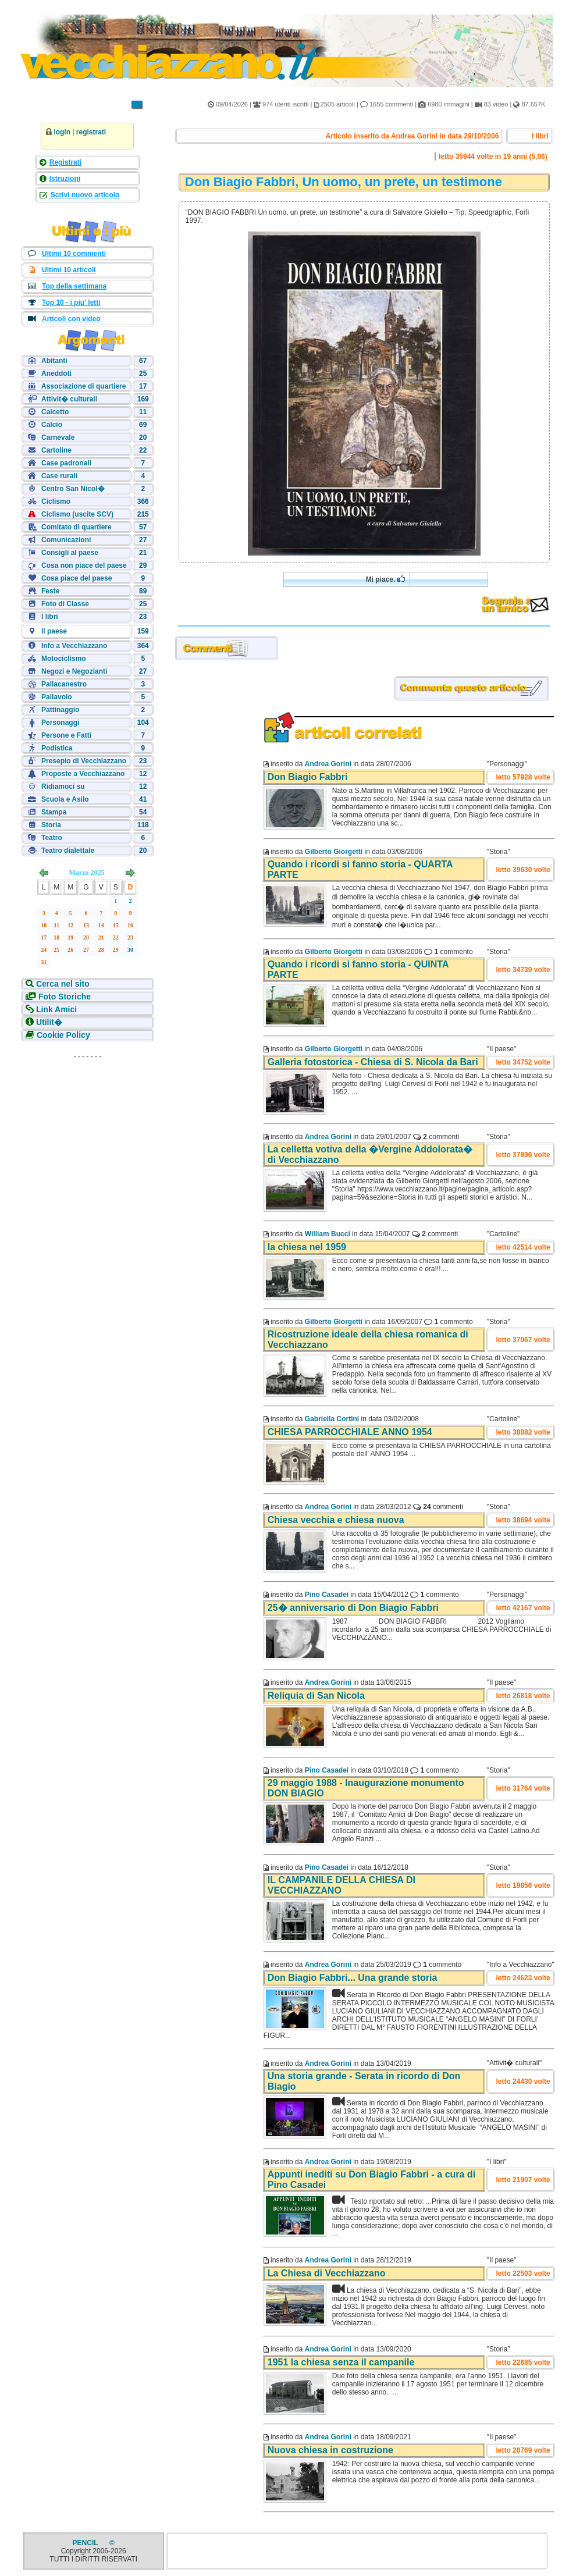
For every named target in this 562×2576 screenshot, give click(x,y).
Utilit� (48, 1022)
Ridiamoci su (63, 786)
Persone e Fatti (66, 735)
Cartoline (56, 450)
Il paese (54, 631)
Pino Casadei (326, 1595)
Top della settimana (74, 286)
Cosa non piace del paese (84, 565)
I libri (49, 617)
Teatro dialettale (67, 850)
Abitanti (54, 361)
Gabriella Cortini (332, 1419)
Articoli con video (71, 319)
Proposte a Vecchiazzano (83, 774)
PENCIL (86, 2543)
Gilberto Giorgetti (333, 852)
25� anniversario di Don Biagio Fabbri (353, 1608)
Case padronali (66, 463)
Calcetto (55, 412)
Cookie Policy (62, 1035)
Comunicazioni (66, 540)
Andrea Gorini (328, 764)
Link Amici (55, 1009)
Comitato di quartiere (76, 527)
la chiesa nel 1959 (307, 1247)
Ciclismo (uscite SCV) (77, 514)
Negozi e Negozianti (74, 671)
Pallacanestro (64, 684)
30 (130, 950)
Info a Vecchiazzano (74, 646)
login (62, 132)
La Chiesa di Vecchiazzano (327, 2273)
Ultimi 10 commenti (74, 254)
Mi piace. (385, 579)
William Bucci (327, 1234)
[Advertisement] (87, 1137)
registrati (91, 132)
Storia (51, 825)
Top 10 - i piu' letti (71, 302)
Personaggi (60, 722)
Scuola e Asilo (65, 799)
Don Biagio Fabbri (308, 777)
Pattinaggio (60, 710)
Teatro (51, 838)
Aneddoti (56, 373)
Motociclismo (63, 658)
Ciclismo (55, 501)
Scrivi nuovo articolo (83, 195)
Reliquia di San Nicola (316, 1695)
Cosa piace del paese (76, 578)
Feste (50, 591)
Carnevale (57, 437)
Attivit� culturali (69, 399)
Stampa (53, 812)
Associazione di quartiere (83, 386)
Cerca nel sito (62, 983)
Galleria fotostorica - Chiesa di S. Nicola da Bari (373, 1062)
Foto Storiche (63, 996)
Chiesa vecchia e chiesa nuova (336, 1520)
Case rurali (59, 476)
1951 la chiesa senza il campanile (341, 2362)
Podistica (56, 748)
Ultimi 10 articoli (69, 270)
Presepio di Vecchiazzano (83, 761)
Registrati (65, 162)
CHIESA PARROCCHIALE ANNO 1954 (350, 1432)
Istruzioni (64, 179)
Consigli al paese (69, 553)
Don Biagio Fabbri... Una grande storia (352, 1978)
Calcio (51, 425)
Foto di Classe (65, 604)
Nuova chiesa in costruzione (330, 2450)
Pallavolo (56, 697)
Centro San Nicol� (73, 489)
